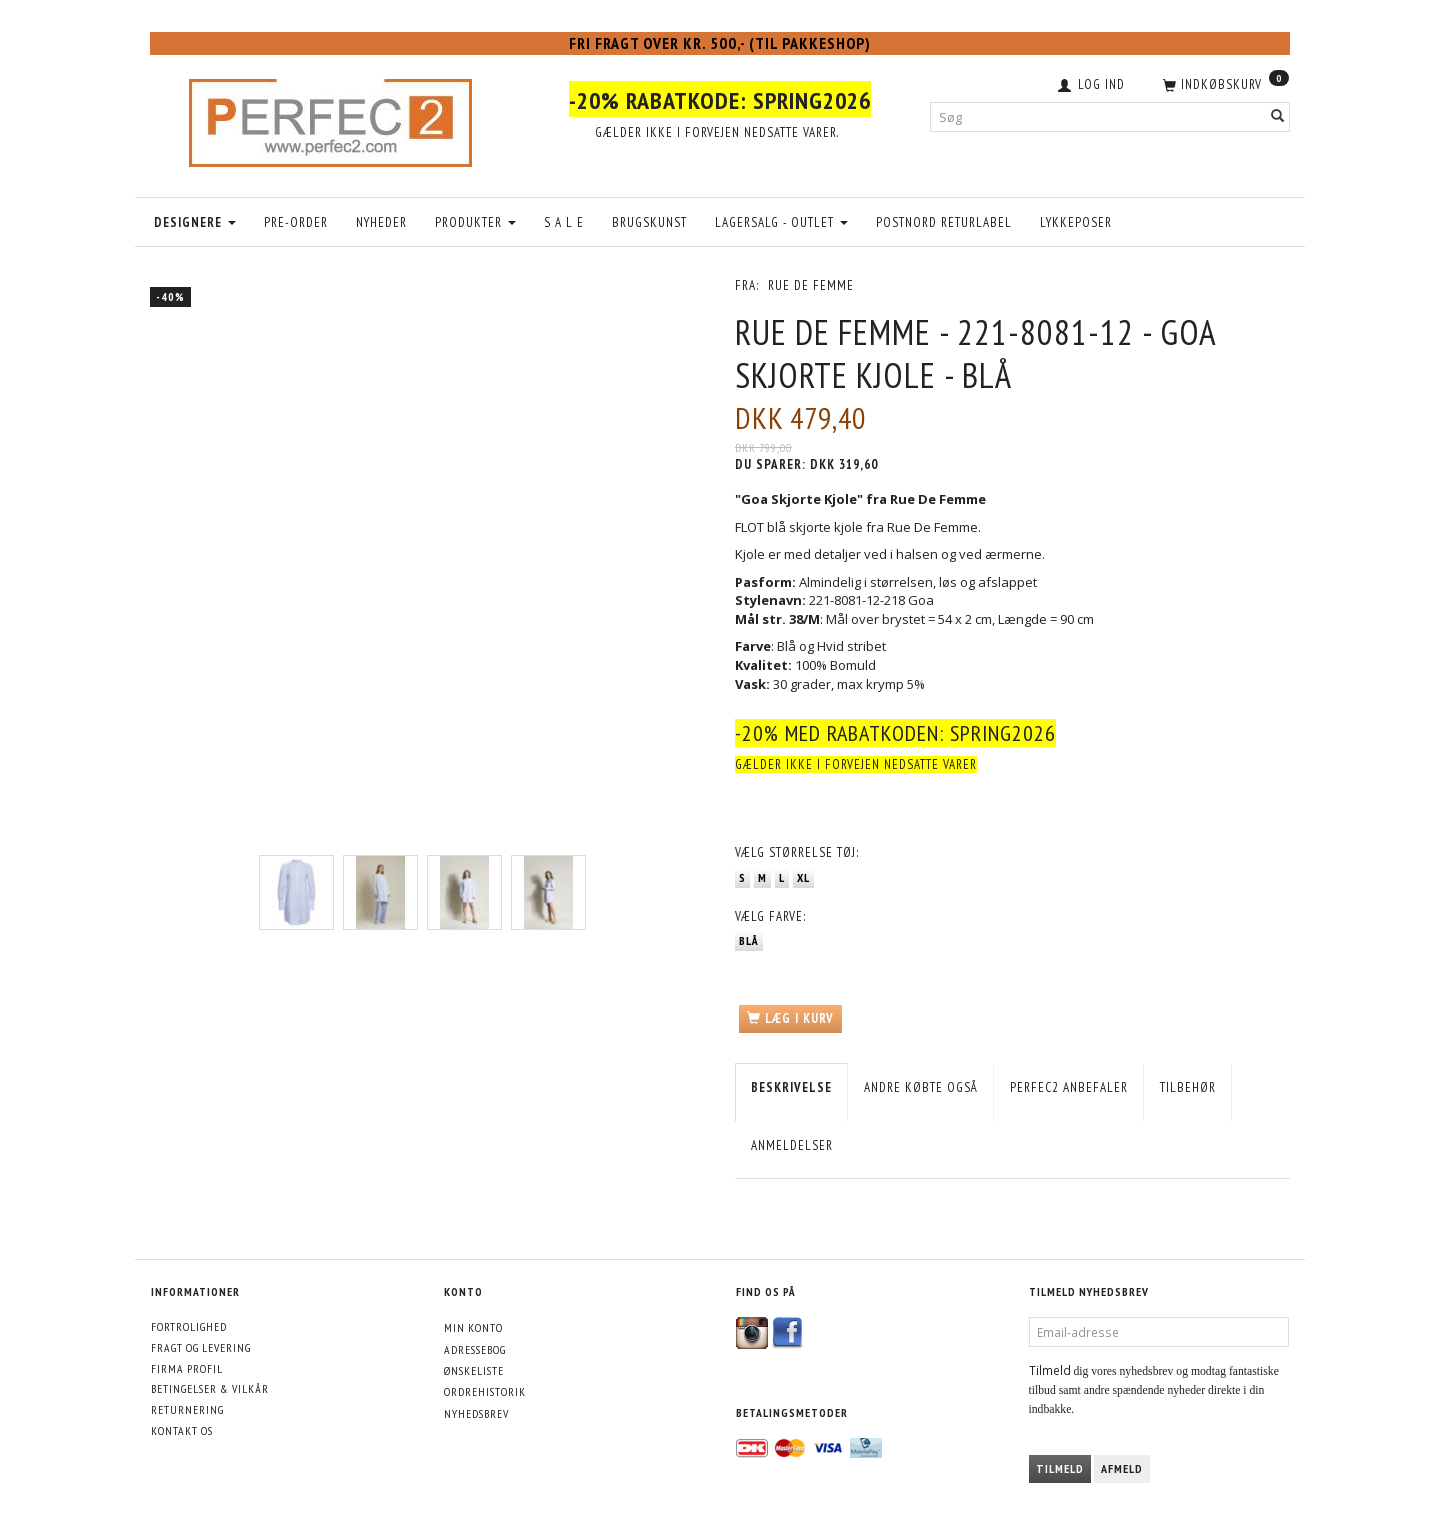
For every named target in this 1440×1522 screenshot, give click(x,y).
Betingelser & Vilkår (210, 1388)
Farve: (770, 916)
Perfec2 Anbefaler (1069, 1087)
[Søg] (1278, 116)
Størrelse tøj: (797, 852)
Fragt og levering (201, 1347)
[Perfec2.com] (330, 118)
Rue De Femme (811, 285)
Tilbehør (1188, 1087)
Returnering (187, 1409)
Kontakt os (182, 1430)
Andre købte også (921, 1087)
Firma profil (187, 1368)
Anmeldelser (792, 1145)
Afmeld (1122, 1468)
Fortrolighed (189, 1326)
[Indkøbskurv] (1224, 83)
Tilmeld (1060, 1468)
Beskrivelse (791, 1087)
